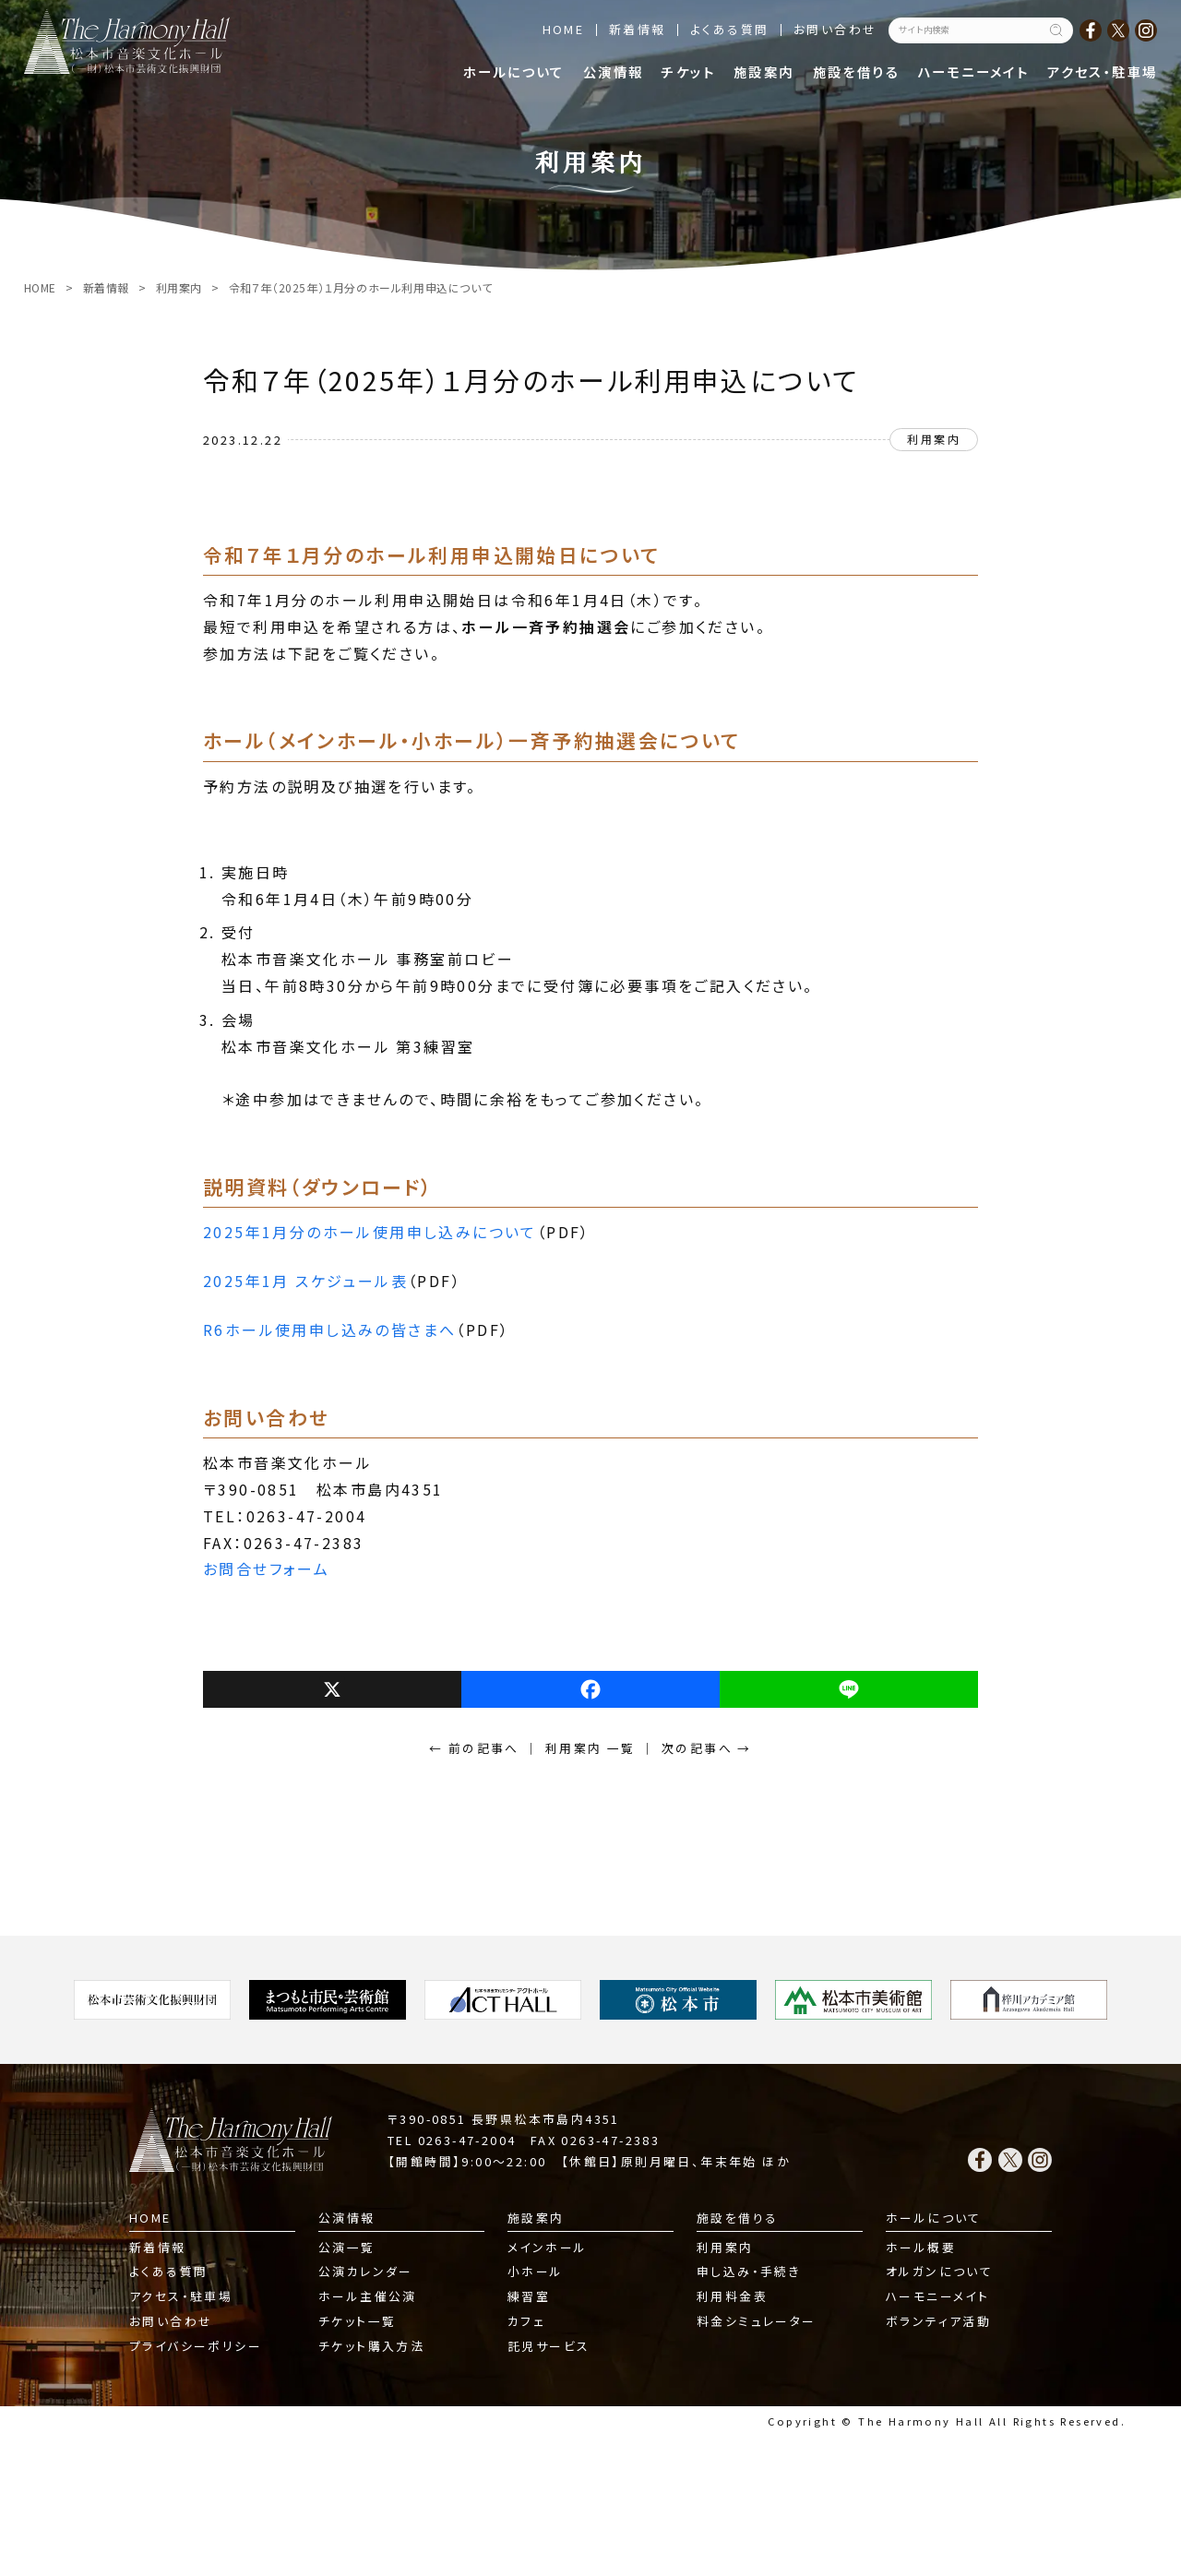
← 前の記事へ (474, 1748)
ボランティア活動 (938, 2321)
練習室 (528, 2296)
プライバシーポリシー (195, 2346)
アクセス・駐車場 (1102, 71)
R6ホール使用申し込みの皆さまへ (329, 1329)
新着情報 (637, 29)
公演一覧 (347, 2247)
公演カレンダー (365, 2271)
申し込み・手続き (749, 2271)
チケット (688, 71)
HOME (564, 29)
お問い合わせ (835, 29)
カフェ (526, 2321)
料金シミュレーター (757, 2321)
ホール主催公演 (367, 2296)
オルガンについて (939, 2271)
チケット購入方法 (371, 2346)
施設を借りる (856, 71)
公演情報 (613, 71)
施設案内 (764, 71)
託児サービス (548, 2346)
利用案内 (179, 287)
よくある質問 (729, 29)
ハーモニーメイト (973, 71)
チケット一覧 (357, 2321)
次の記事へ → (707, 1748)
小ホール (535, 2271)
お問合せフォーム (266, 1568)
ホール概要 (921, 2247)
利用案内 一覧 (590, 1748)
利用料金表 (732, 2296)
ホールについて (514, 71)
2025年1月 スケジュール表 (305, 1281)
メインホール (547, 2247)
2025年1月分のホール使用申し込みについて (370, 1232)
